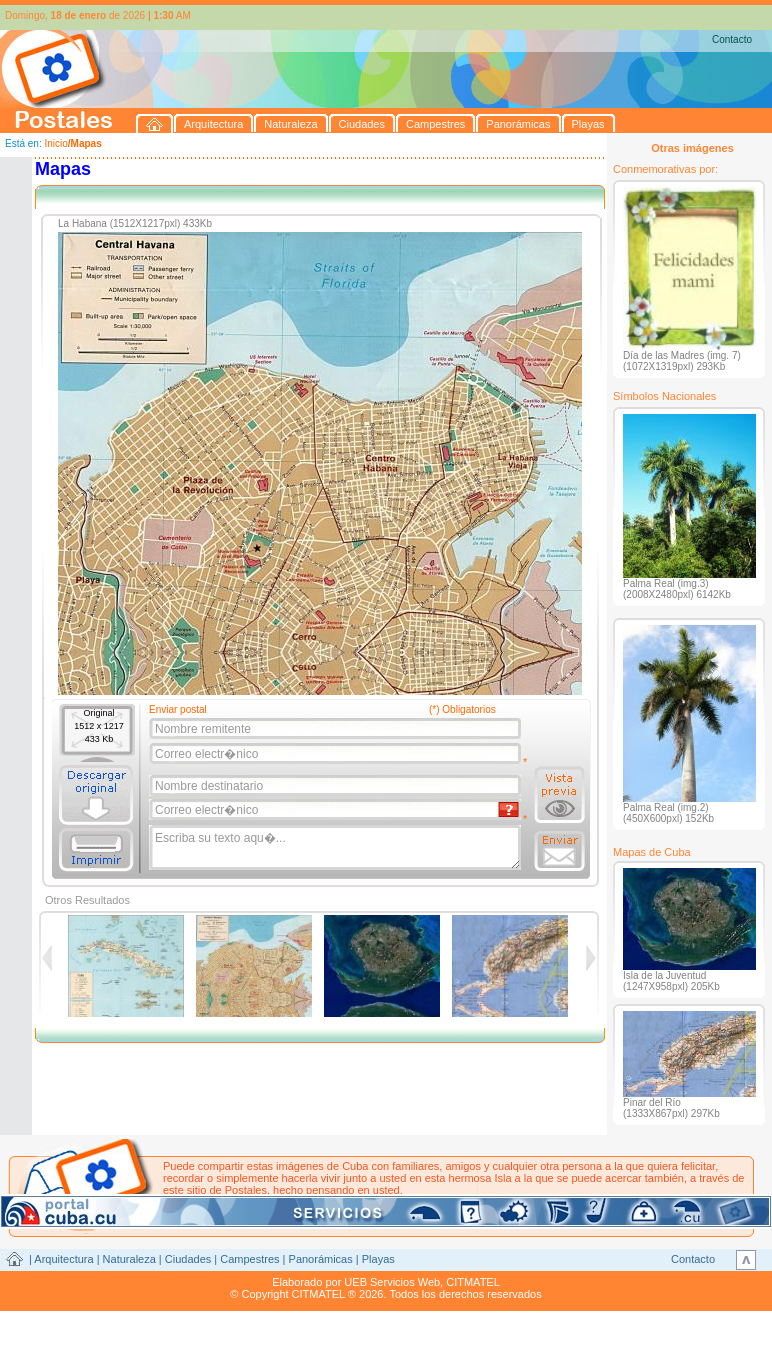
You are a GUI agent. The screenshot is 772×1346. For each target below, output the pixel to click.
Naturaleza (129, 1259)
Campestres (249, 1259)
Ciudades (188, 1259)
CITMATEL (473, 1282)
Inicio (55, 143)
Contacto (732, 39)
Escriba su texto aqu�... (336, 848)
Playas (378, 1259)
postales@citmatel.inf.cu (333, 1202)
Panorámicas (321, 1259)
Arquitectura (63, 1259)
